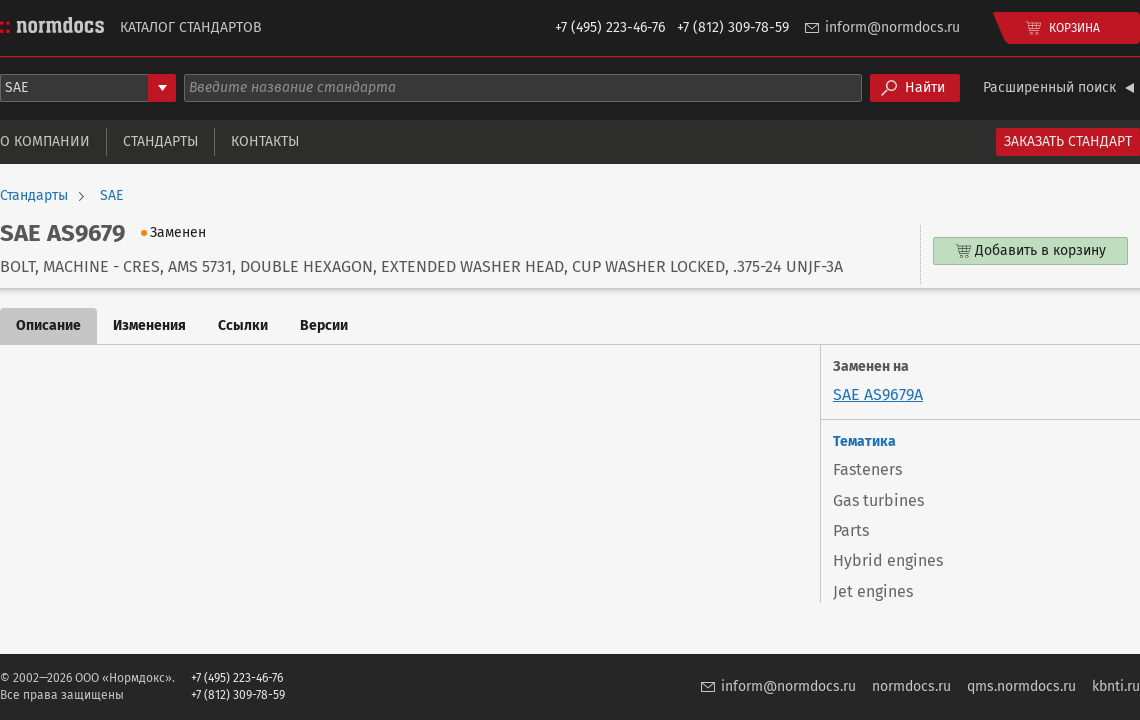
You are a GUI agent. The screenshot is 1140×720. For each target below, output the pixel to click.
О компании (45, 141)
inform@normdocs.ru (892, 27)
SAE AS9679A (878, 394)
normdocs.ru (911, 686)
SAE (111, 196)
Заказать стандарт (1068, 141)
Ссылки (243, 325)
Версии (324, 325)
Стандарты (160, 141)
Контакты (265, 141)
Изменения (149, 325)
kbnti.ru (1116, 686)
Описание (48, 325)
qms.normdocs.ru (1021, 686)
